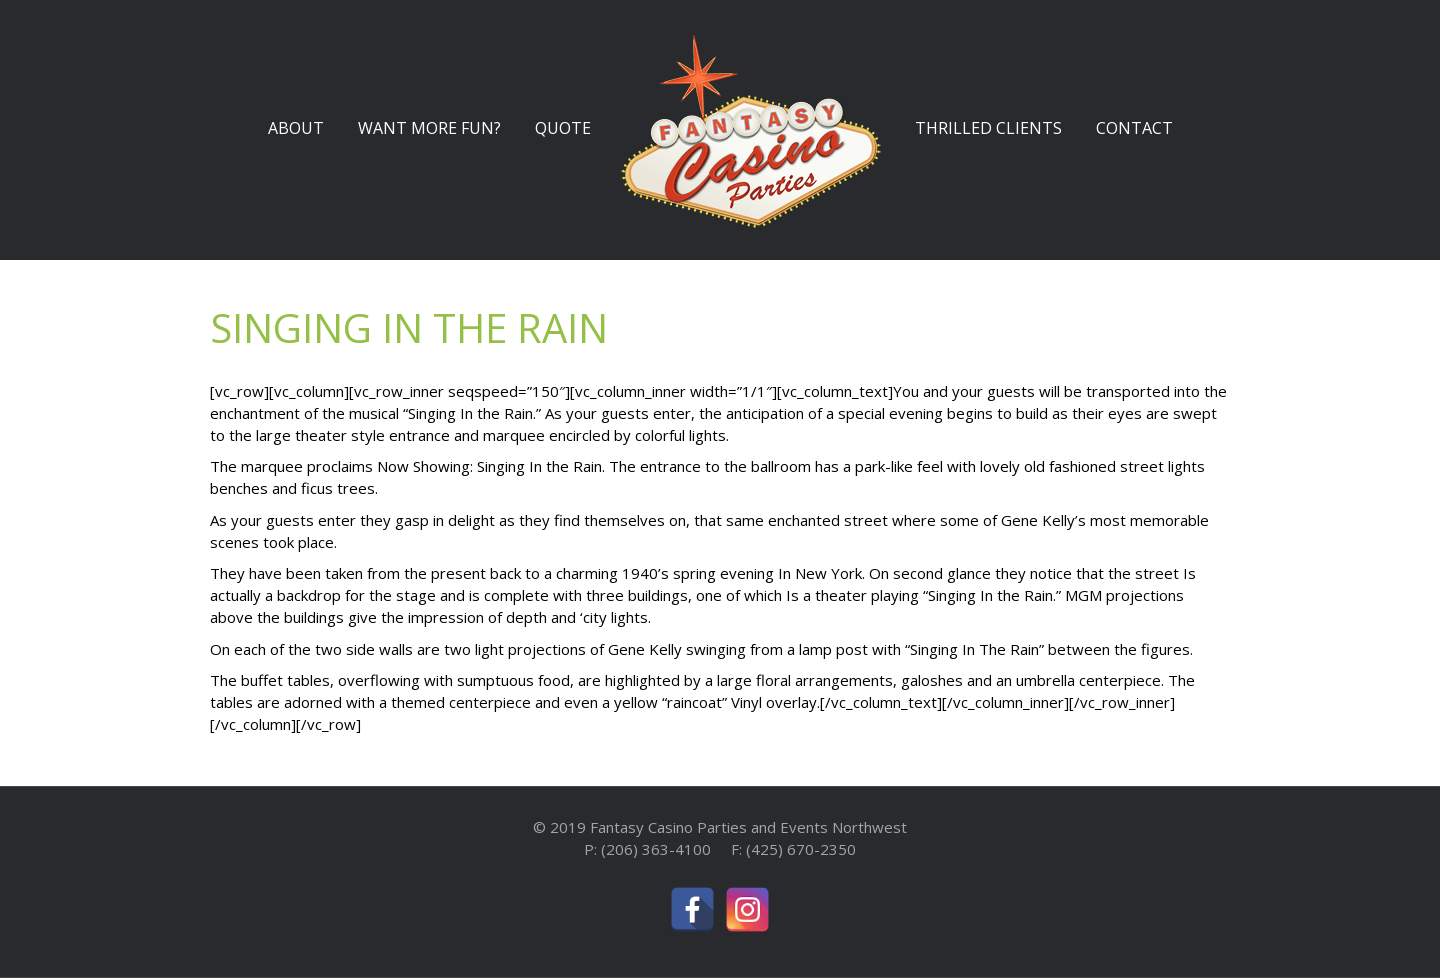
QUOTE (563, 128)
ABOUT (296, 128)
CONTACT (1134, 128)
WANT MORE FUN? (429, 128)
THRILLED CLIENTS (988, 128)
